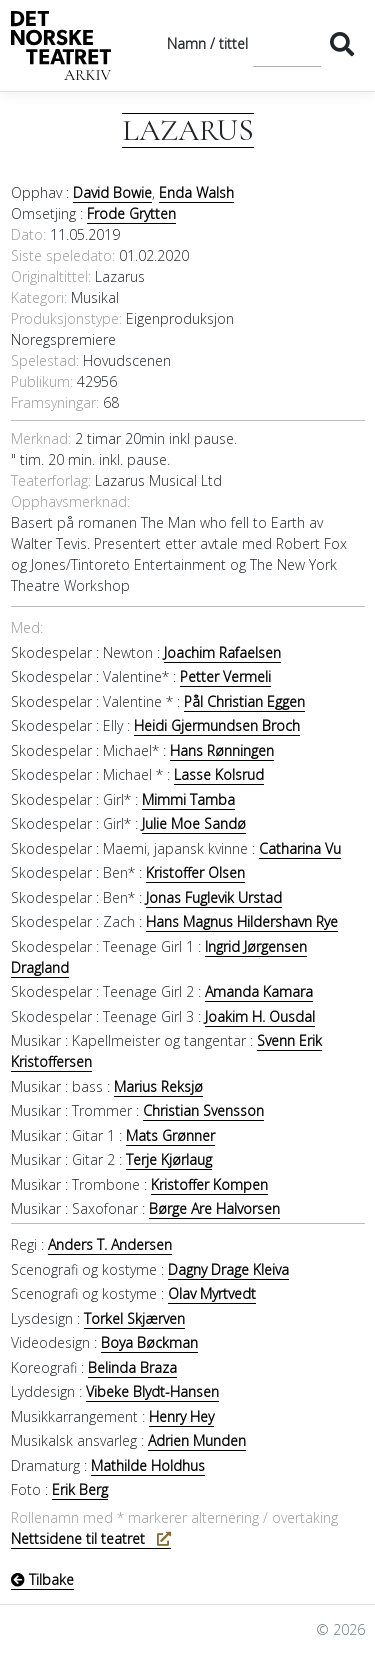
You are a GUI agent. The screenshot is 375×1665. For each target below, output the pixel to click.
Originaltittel (49, 276)
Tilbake (42, 1579)
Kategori (37, 297)
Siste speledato (61, 255)
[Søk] (287, 43)
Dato (27, 234)
